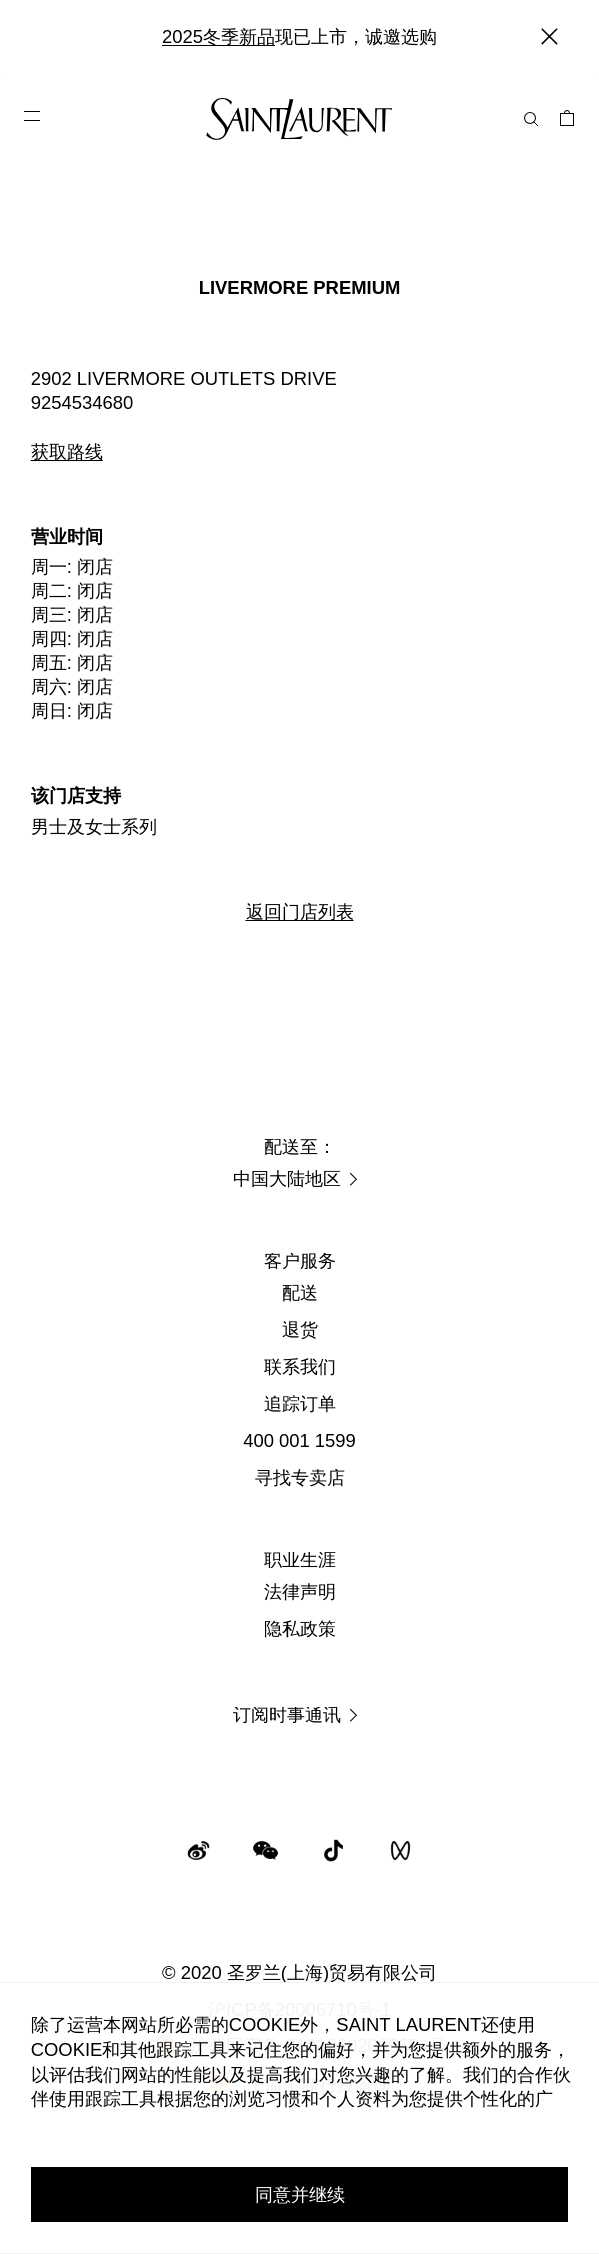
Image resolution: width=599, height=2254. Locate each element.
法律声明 (300, 1591)
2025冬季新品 (218, 36)
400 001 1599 (299, 1440)
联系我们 (300, 1366)
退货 (300, 1329)
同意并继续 (300, 2194)
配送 (300, 1292)
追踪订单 (300, 1403)
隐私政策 (300, 1628)
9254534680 (82, 402)
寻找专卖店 (300, 1477)
